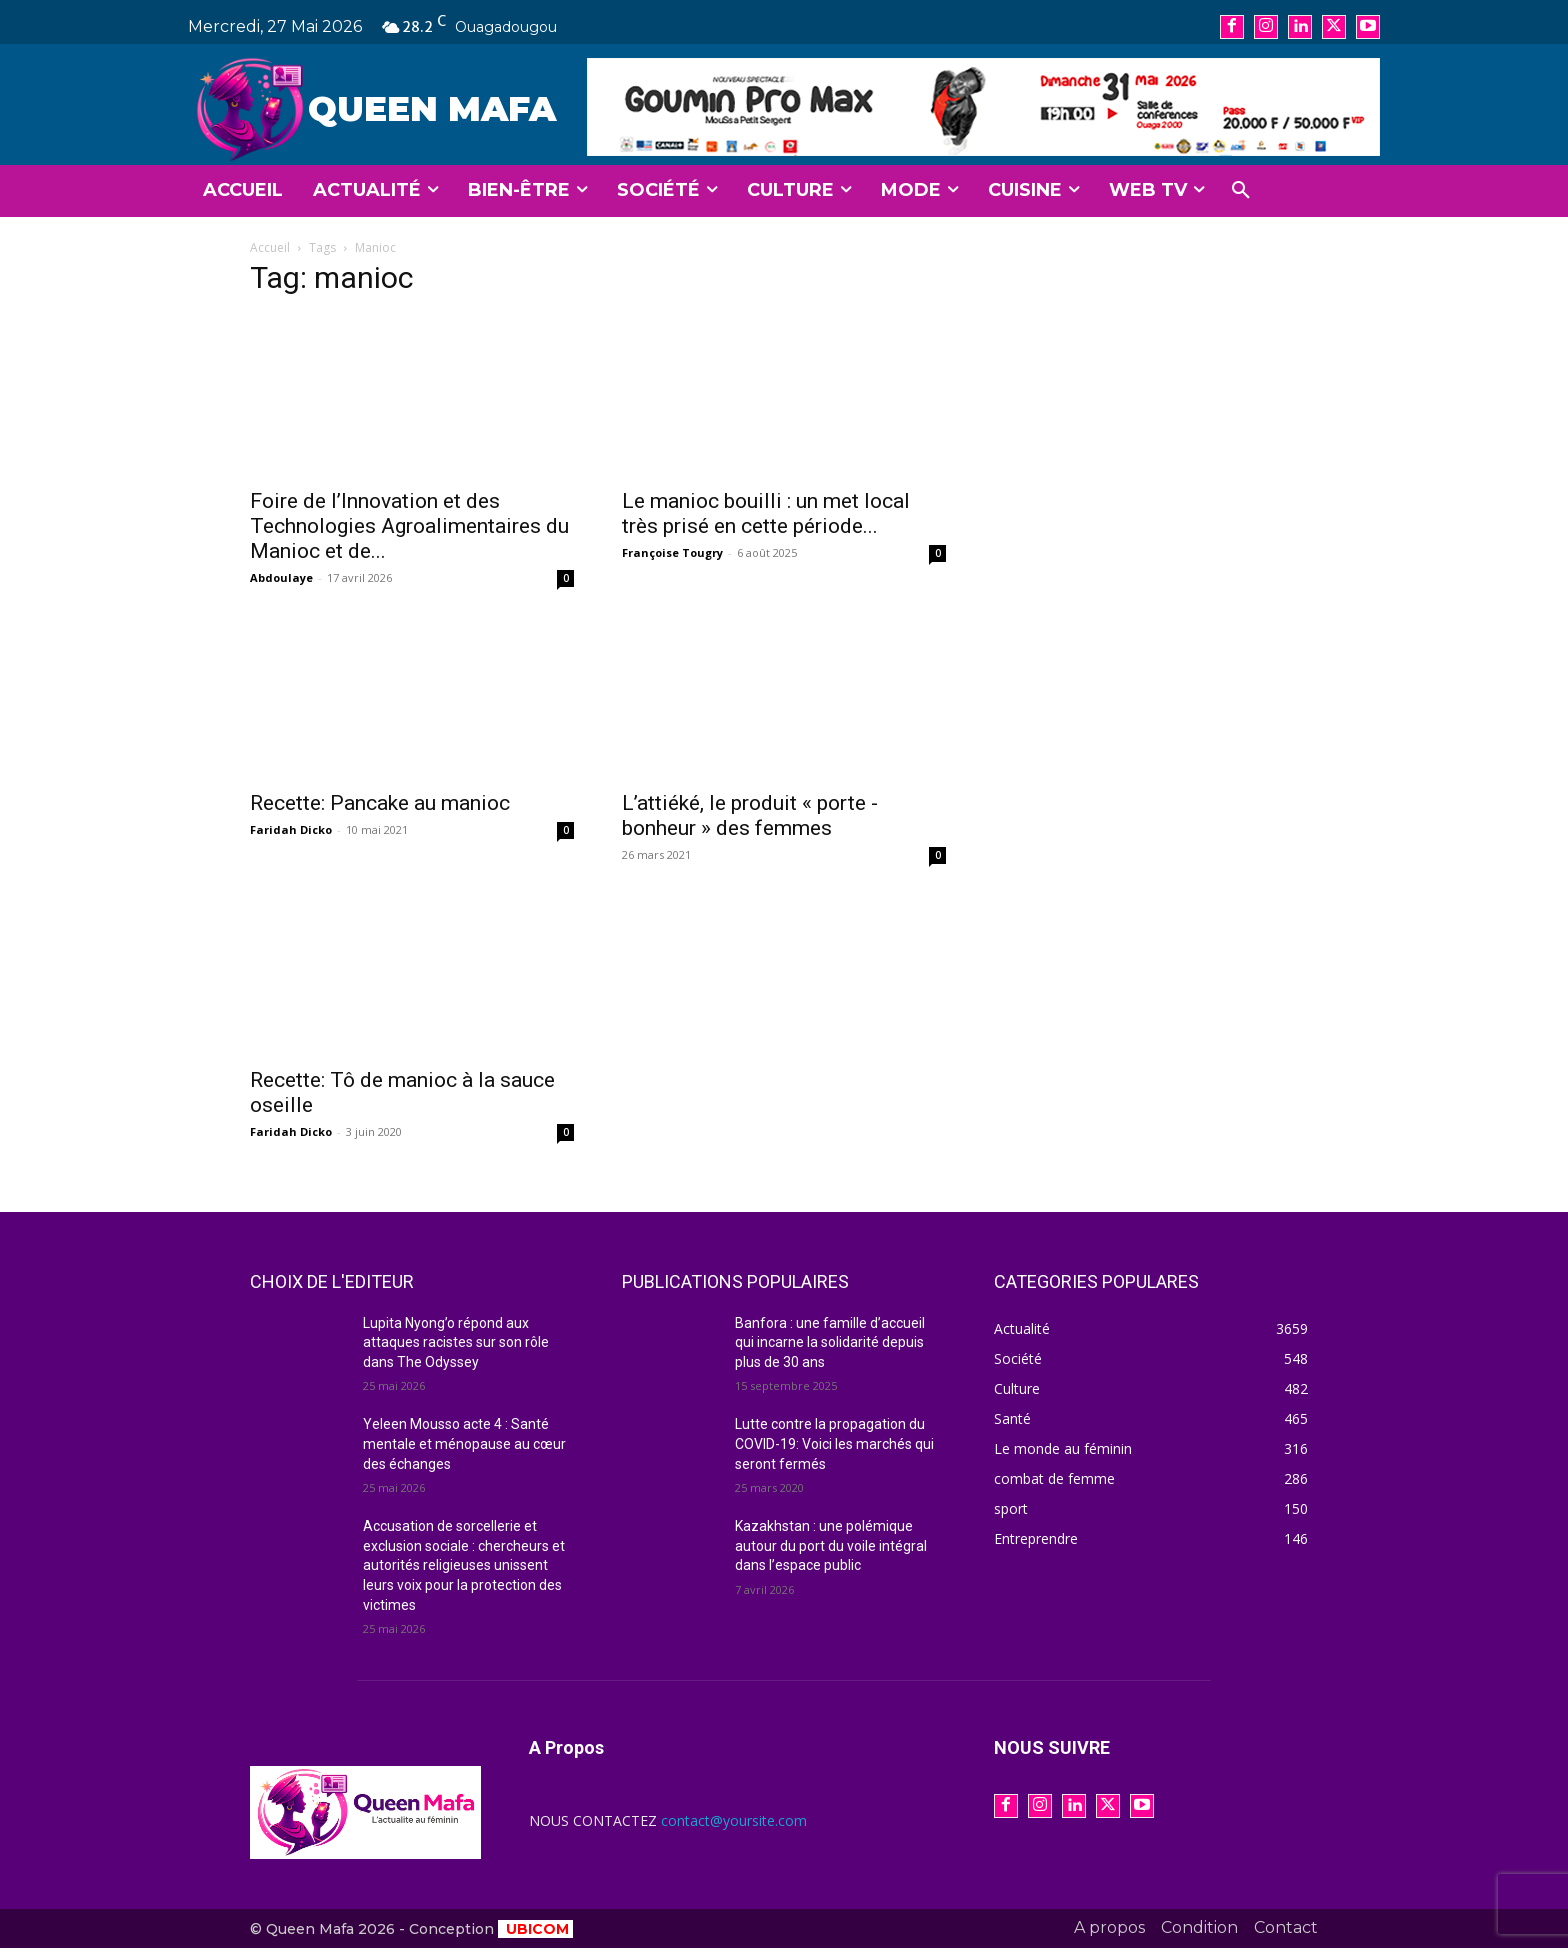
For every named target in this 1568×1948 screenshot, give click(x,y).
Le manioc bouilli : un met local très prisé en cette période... (766, 513)
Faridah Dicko (291, 829)
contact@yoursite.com (734, 1820)
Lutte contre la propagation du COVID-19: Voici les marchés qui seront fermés (834, 1443)
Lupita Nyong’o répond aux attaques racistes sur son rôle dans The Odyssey (456, 1342)
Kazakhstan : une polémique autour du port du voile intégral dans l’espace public (831, 1545)
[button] (1241, 191)
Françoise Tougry (672, 552)
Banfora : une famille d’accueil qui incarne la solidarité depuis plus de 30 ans (830, 1342)
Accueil (270, 247)
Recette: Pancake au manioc (380, 803)
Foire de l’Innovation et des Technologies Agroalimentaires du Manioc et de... (409, 526)
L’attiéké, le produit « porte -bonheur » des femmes (750, 815)
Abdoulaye (281, 577)
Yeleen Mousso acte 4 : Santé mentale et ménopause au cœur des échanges (464, 1443)
